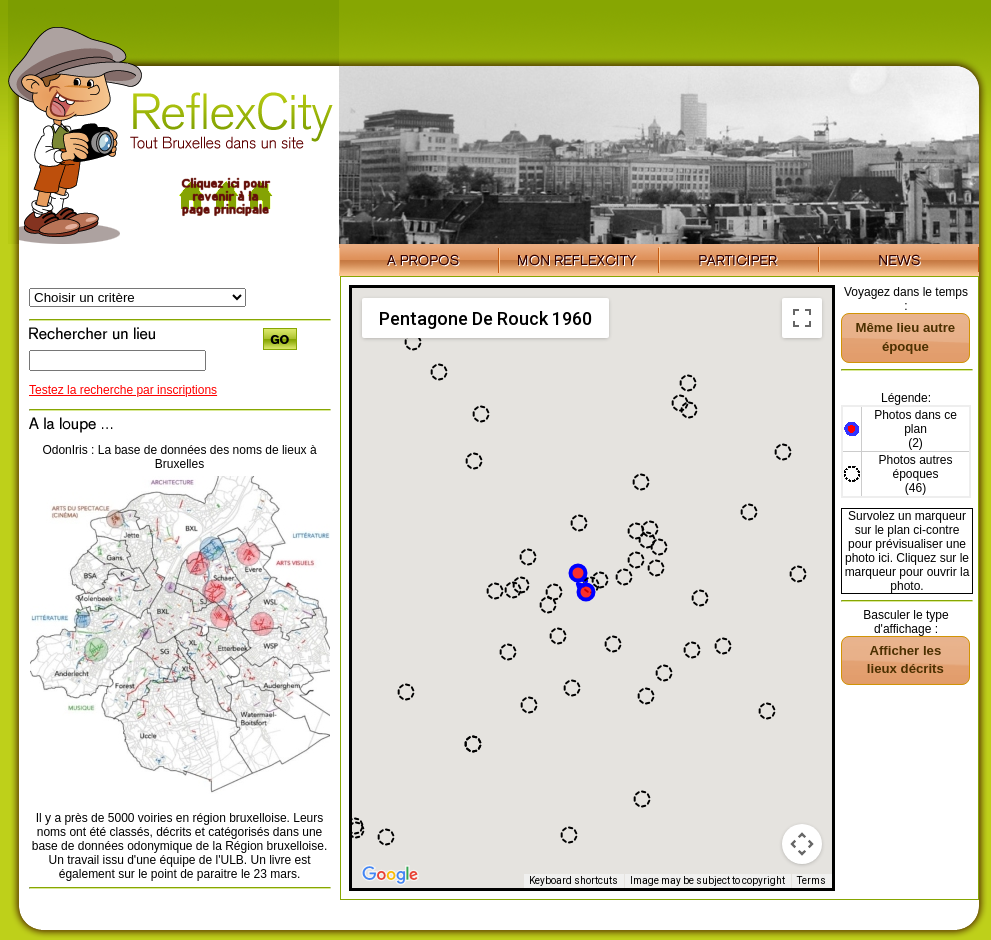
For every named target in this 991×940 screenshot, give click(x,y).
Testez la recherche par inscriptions (123, 390)
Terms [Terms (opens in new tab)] (811, 880)
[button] (783, 452)
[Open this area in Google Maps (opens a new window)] (390, 875)
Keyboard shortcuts (573, 880)
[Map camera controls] (802, 844)
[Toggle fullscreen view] (802, 318)
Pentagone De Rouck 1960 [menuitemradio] (485, 318)
